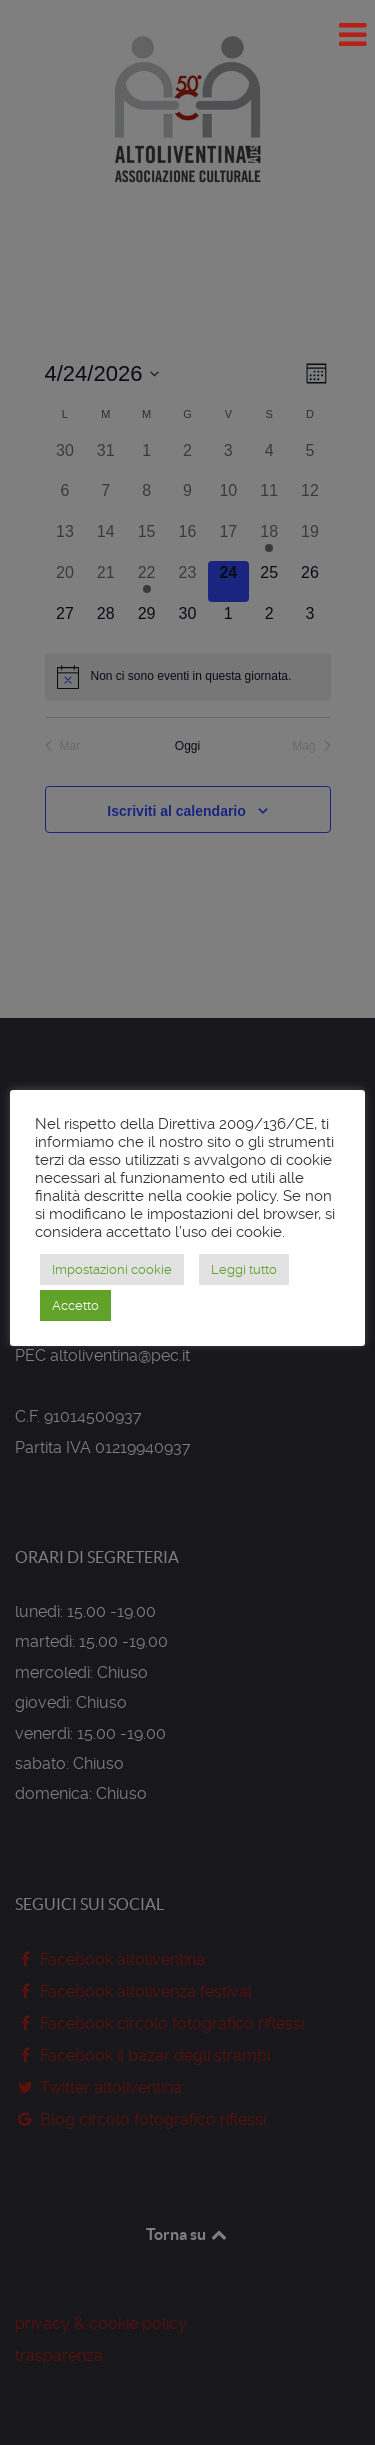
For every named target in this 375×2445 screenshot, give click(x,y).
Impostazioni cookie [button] (112, 1269)
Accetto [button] (75, 1305)
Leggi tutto (244, 1269)
